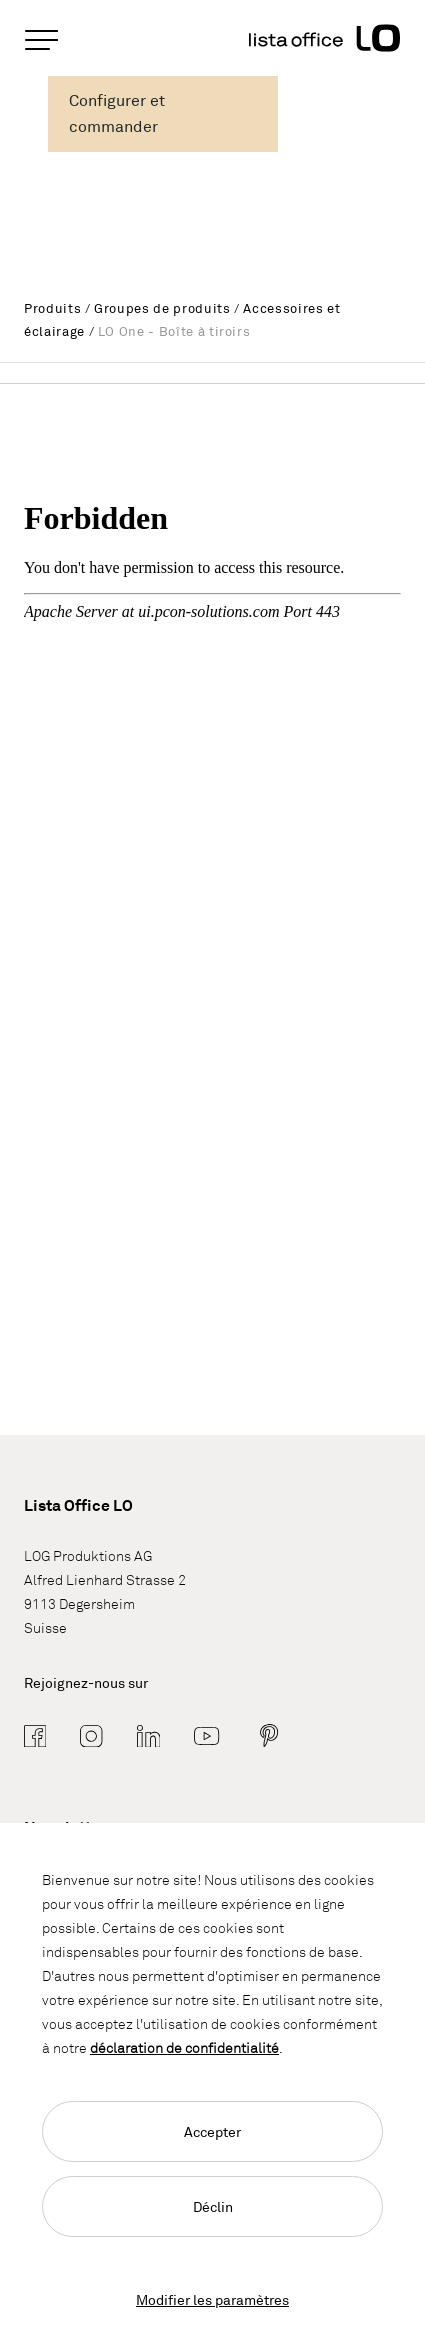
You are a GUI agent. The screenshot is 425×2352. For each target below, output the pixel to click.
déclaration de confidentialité (184, 2047)
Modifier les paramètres (212, 2299)
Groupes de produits (162, 308)
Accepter (212, 2131)
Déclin (213, 2206)
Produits (52, 308)
